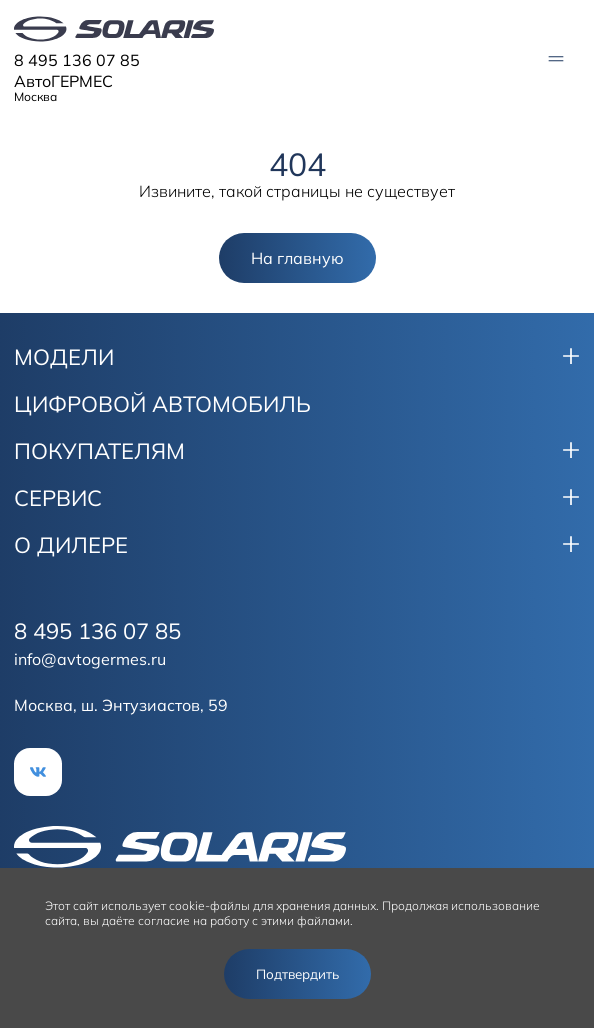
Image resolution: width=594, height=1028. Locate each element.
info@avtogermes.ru (90, 659)
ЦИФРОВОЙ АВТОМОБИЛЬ (162, 404)
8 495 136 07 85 (77, 60)
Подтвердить (297, 974)
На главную (297, 258)
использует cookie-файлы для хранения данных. (240, 905)
